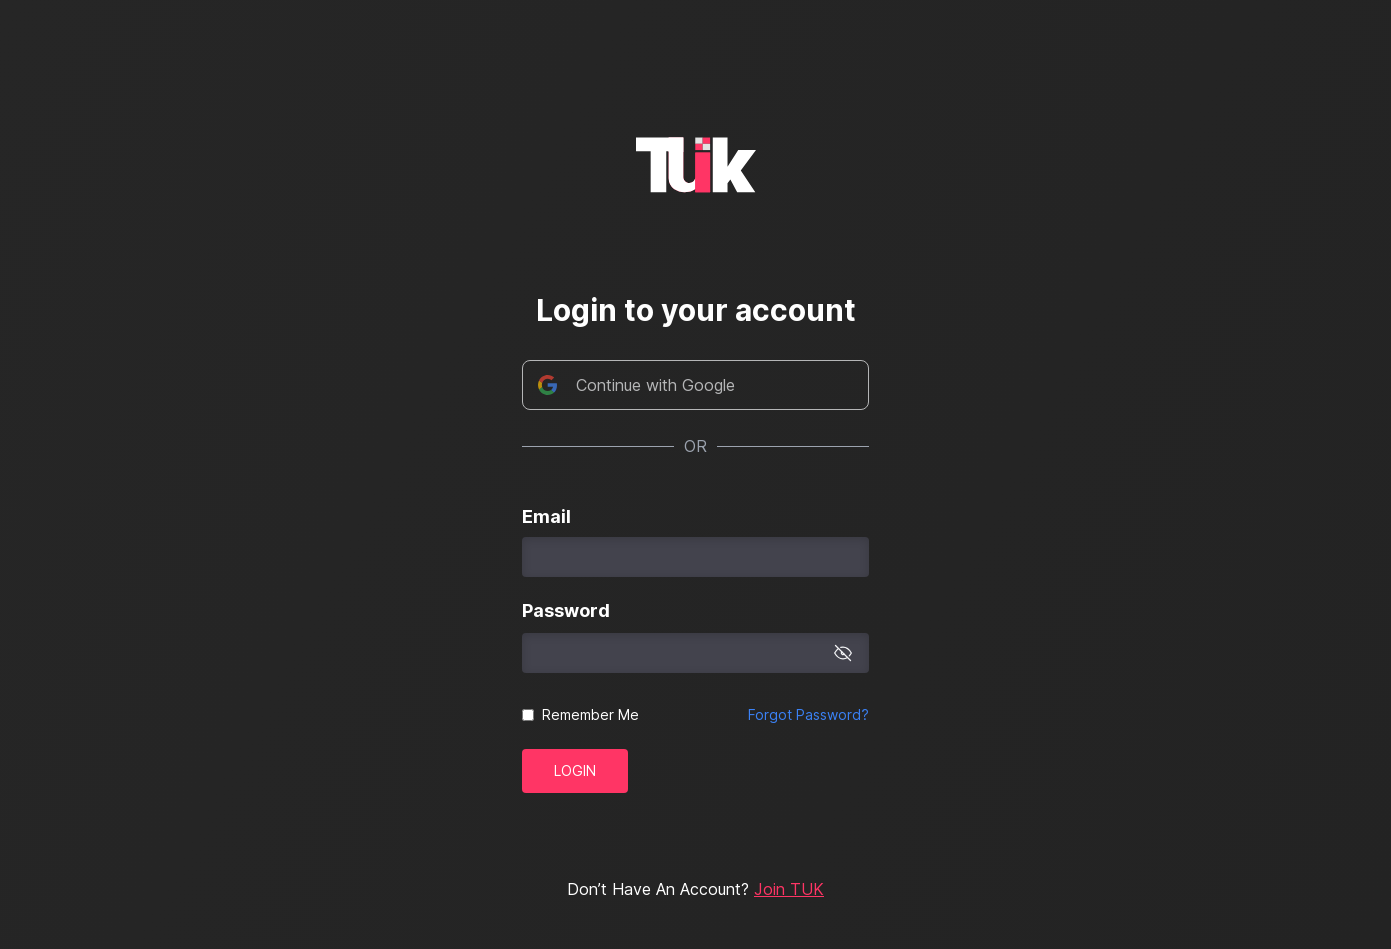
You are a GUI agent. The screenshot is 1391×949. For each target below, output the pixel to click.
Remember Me (590, 714)
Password (566, 610)
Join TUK (789, 889)
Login (575, 770)
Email (546, 516)
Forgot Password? (808, 714)
